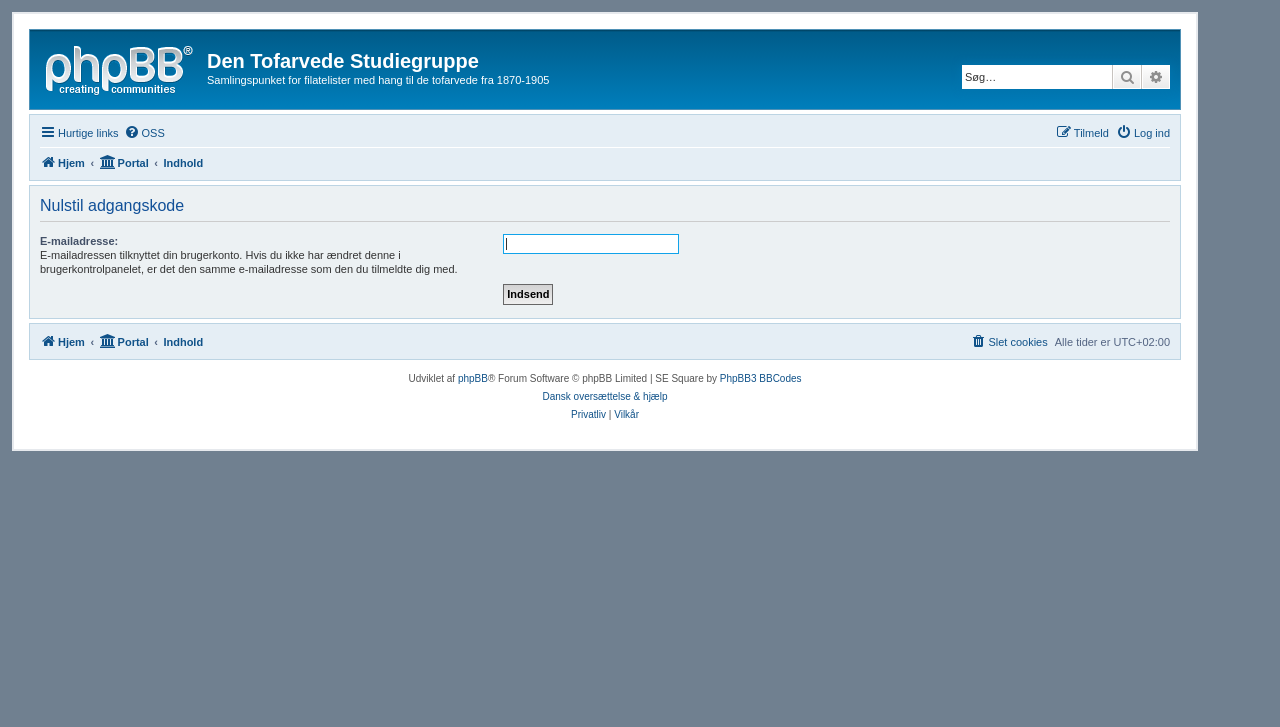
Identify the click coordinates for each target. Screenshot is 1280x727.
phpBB (473, 378)
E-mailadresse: (79, 241)
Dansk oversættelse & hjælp (604, 396)
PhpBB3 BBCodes (761, 378)
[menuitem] (144, 133)
